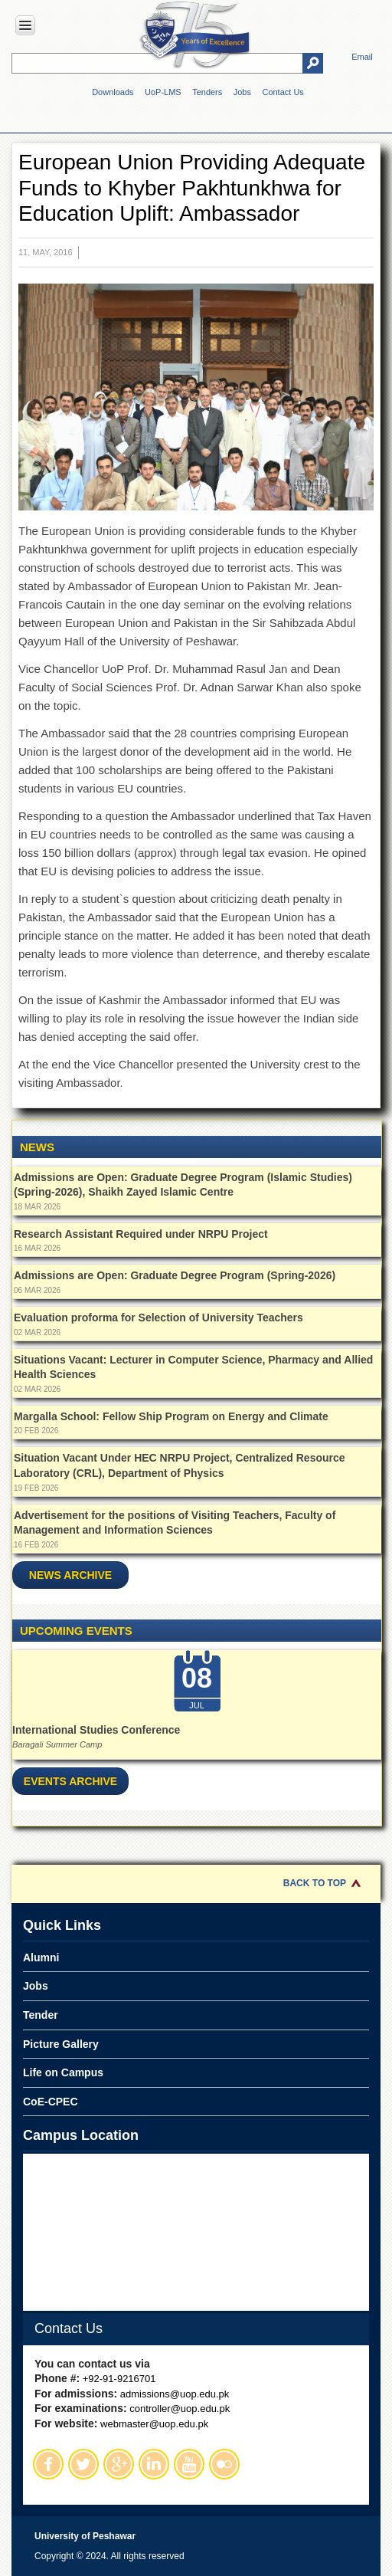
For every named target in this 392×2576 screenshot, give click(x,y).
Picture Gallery (61, 2044)
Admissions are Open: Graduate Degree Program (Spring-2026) (174, 1275)
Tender (40, 2015)
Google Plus (118, 2464)
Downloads (112, 92)
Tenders (207, 92)
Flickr (224, 2464)
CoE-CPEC (50, 2101)
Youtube (189, 2464)
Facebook (48, 2464)
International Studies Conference (96, 1730)
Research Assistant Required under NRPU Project (141, 1234)
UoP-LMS (163, 92)
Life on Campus (63, 2072)
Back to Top (314, 1883)
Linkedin (154, 2464)
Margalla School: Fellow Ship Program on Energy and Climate (171, 1416)
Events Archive (70, 1781)
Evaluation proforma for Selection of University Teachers (158, 1317)
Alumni (41, 1957)
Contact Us (282, 92)
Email (362, 56)
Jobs (242, 92)
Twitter (83, 2464)
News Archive (70, 1575)
